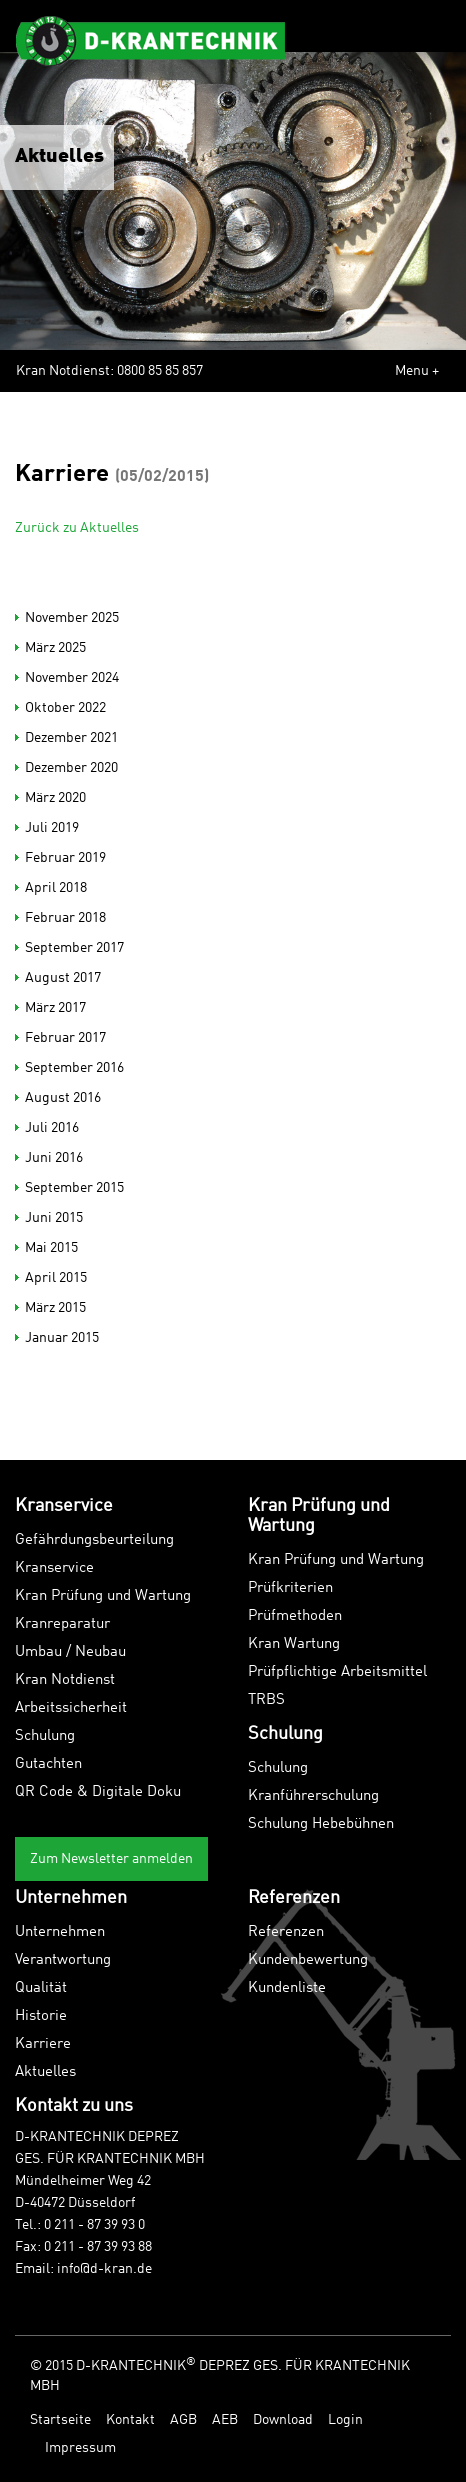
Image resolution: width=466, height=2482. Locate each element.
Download (283, 2420)
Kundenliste (287, 1988)
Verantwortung (63, 1960)
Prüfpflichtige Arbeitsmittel (337, 1672)
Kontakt (130, 2420)
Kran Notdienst (65, 1680)
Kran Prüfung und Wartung (103, 1596)
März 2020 (55, 798)
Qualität (41, 1988)
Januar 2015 (62, 1338)
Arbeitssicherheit (71, 1708)
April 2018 (56, 888)
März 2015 (55, 1308)
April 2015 (56, 1278)
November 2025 (72, 618)
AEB (225, 2420)
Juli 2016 (52, 1128)
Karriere (43, 2044)
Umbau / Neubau (70, 1652)
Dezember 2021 (71, 738)
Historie (41, 2016)
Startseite (60, 2420)
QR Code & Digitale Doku (98, 1792)
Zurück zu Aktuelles (77, 528)
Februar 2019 (65, 858)
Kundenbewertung (308, 1960)
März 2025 (55, 648)
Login (345, 2420)
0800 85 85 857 (160, 371)
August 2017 (63, 978)
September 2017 (74, 948)
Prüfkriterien (290, 1588)
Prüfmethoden (295, 1616)
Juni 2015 (54, 1218)
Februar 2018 (65, 918)
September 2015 (74, 1188)
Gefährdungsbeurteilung (94, 1540)
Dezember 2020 (71, 768)
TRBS (266, 1700)
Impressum (80, 2448)
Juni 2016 (54, 1158)
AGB (183, 2420)
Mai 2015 (51, 1248)
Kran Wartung (294, 1644)
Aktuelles (45, 2072)
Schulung (45, 1736)
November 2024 (72, 678)
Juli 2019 (52, 828)
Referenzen (286, 1932)
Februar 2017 (65, 1038)
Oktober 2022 (65, 708)
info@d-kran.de (104, 2269)
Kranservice (54, 1568)
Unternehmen (60, 1932)
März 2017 (55, 1008)
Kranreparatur (62, 1624)
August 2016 (63, 1098)
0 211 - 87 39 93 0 (94, 2225)
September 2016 (74, 1068)
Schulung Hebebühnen (321, 1824)
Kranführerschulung (313, 1796)
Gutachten (48, 1764)
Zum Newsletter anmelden (111, 1859)
